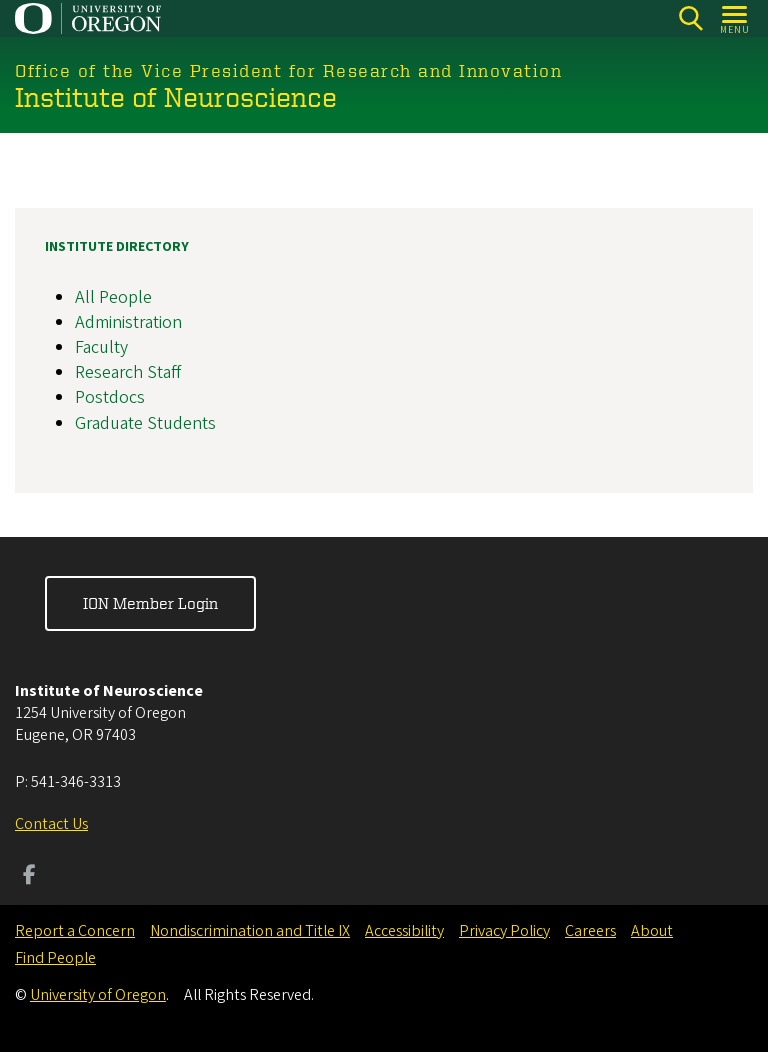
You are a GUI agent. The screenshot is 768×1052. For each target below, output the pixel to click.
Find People (55, 958)
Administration (128, 321)
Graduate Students (145, 422)
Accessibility (404, 931)
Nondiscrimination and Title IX (250, 931)
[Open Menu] (735, 18)
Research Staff (128, 372)
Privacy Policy (504, 931)
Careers (590, 931)
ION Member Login (150, 603)
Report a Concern (75, 931)
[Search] (690, 18)
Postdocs (110, 397)
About (652, 931)
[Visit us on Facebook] (29, 877)
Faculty (101, 347)
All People (113, 296)
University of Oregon (98, 995)
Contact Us (51, 824)
